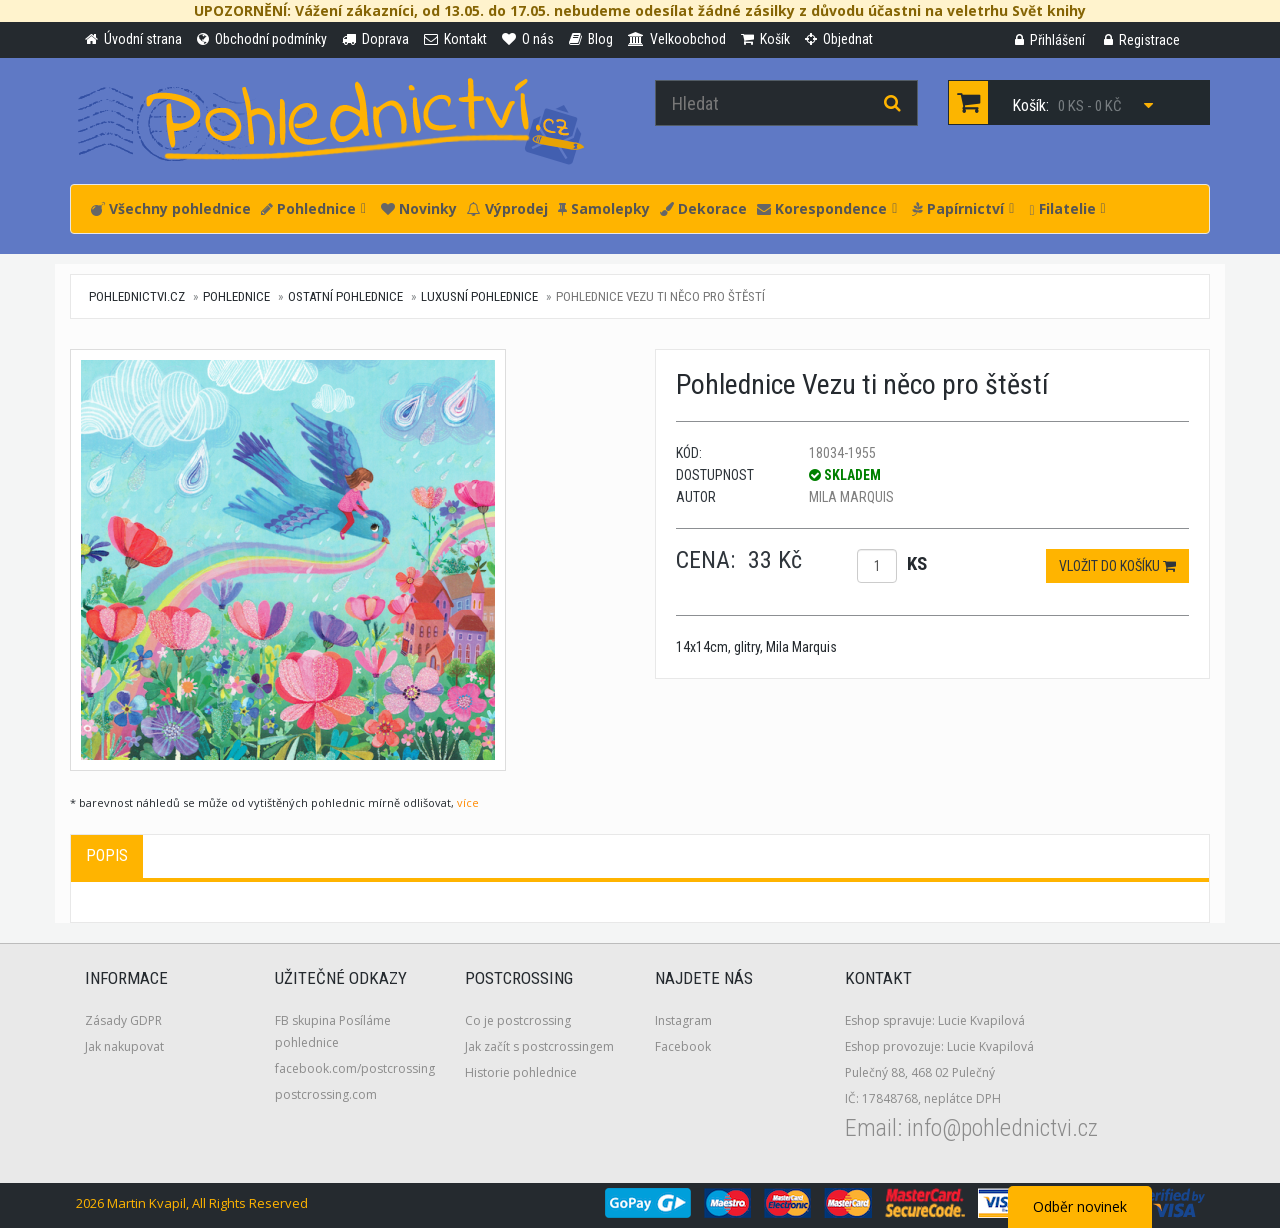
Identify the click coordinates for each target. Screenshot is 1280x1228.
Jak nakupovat (124, 1046)
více (468, 802)
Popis (107, 855)
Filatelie (1067, 208)
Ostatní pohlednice (345, 296)
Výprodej (507, 208)
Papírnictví (963, 208)
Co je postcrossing (518, 1020)
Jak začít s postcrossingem (539, 1046)
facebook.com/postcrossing (355, 1068)
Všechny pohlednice (171, 208)
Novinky (419, 208)
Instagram (683, 1020)
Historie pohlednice (521, 1072)
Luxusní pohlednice (479, 296)
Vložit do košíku (1117, 566)
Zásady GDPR (123, 1020)
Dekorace (703, 208)
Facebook (683, 1046)
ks (917, 563)
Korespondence (827, 208)
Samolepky (604, 208)
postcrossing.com (326, 1094)
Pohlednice (313, 208)
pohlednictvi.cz (137, 296)
